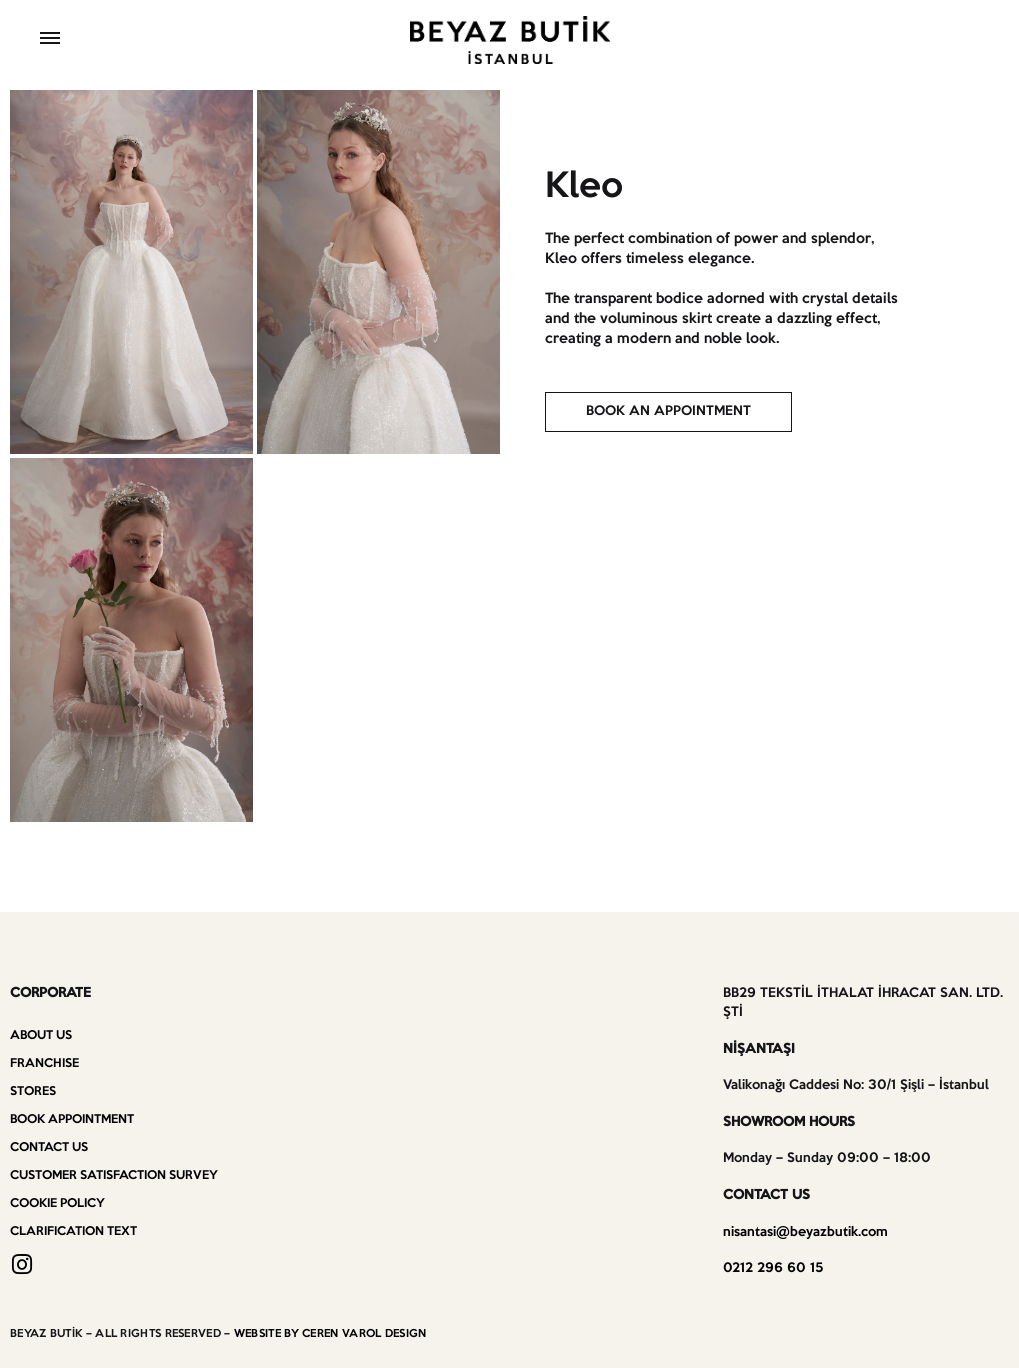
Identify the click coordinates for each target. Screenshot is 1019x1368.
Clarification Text (73, 1231)
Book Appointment (72, 1119)
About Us (41, 1035)
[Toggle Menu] (50, 40)
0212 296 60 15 (773, 1268)
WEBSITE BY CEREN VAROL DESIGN (330, 1334)
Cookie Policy (57, 1203)
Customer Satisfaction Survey (114, 1175)
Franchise (44, 1063)
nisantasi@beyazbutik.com (805, 1232)
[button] (668, 412)
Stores (33, 1091)
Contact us (49, 1147)
